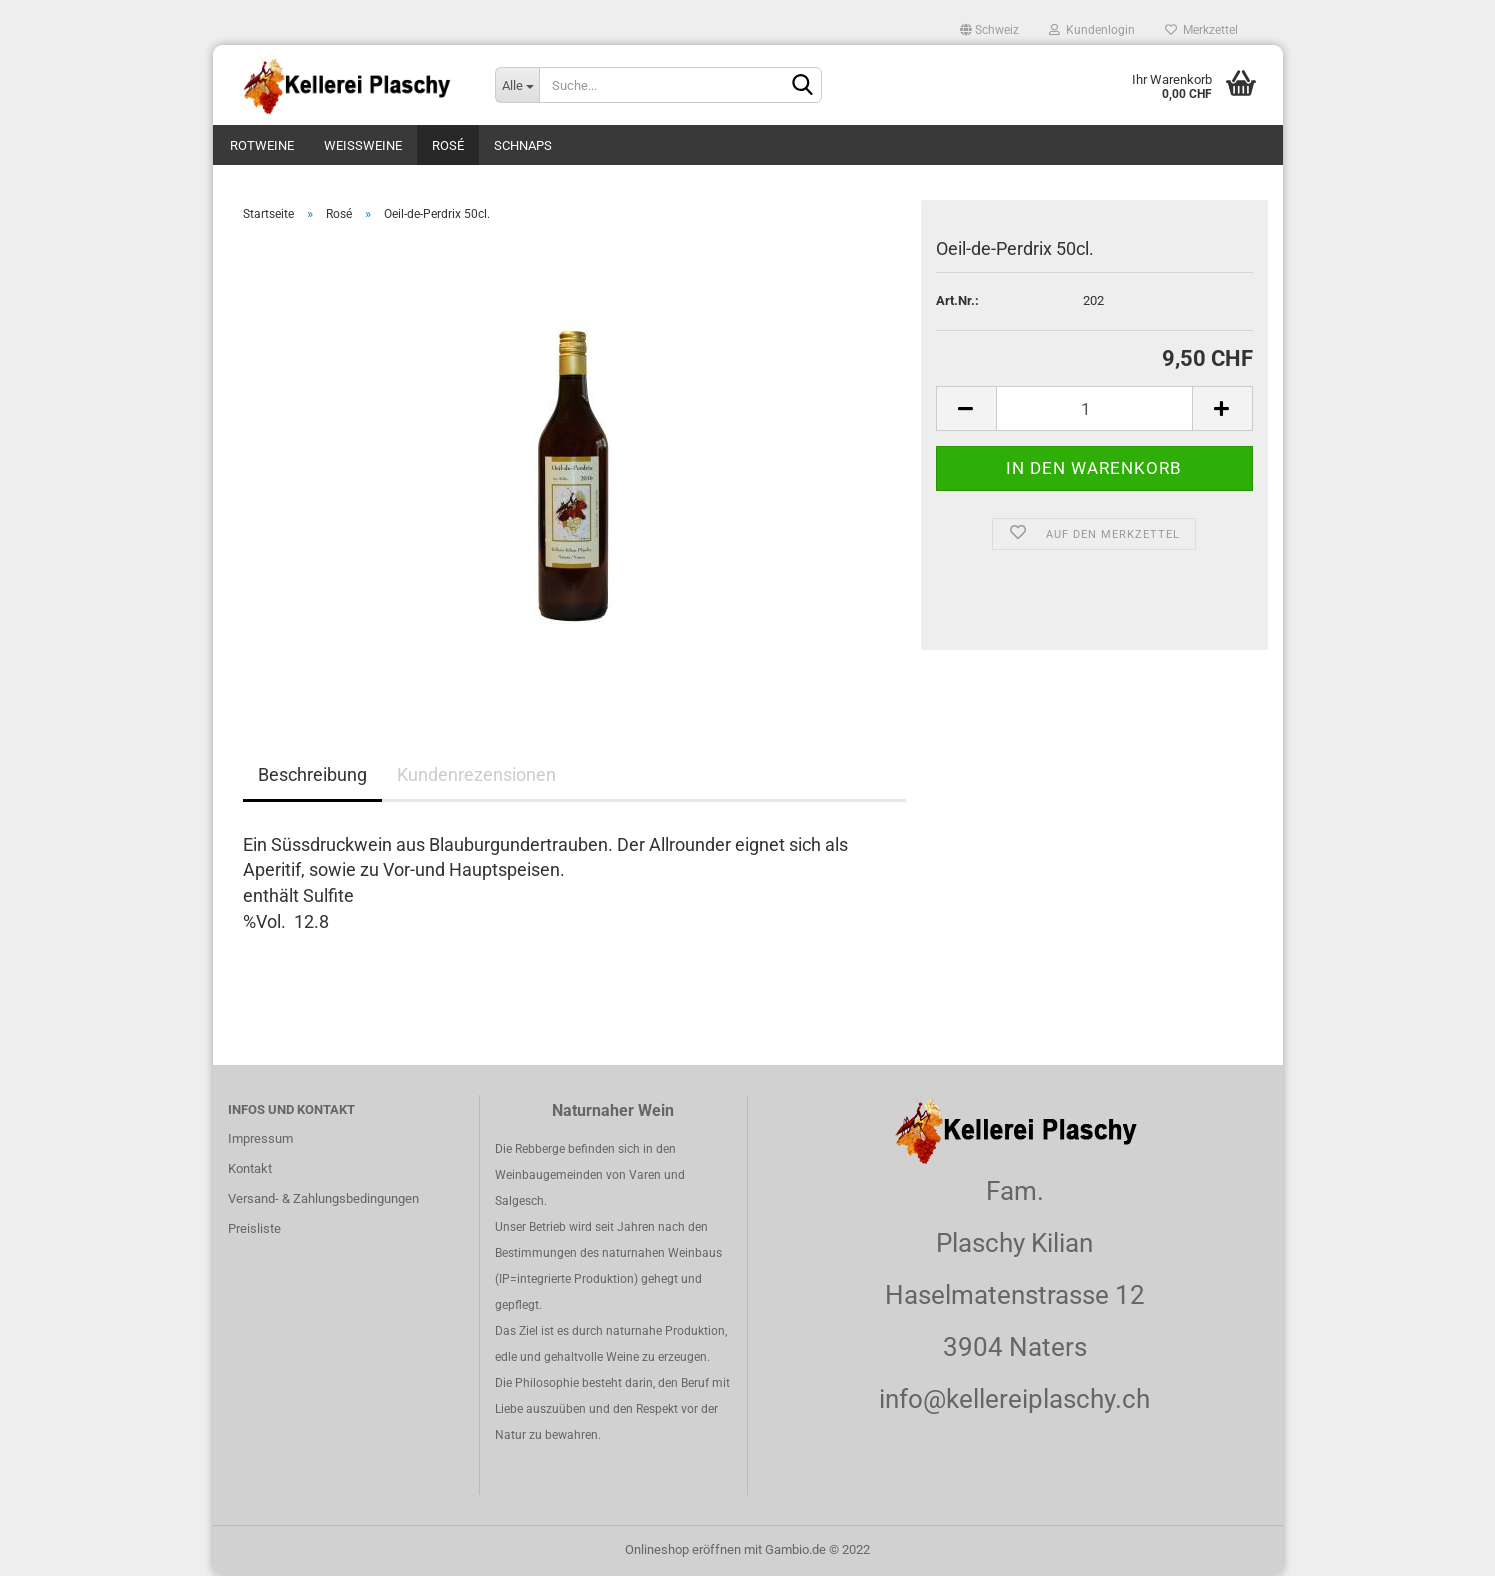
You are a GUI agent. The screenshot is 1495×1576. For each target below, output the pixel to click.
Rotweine (262, 145)
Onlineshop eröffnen (683, 1549)
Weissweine (363, 145)
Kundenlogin (1092, 30)
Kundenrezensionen (476, 774)
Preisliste (254, 1228)
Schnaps (523, 145)
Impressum (260, 1138)
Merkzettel (1201, 30)
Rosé (448, 145)
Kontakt (250, 1168)
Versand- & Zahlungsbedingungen (323, 1198)
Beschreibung (312, 774)
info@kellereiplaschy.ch (1014, 1399)
